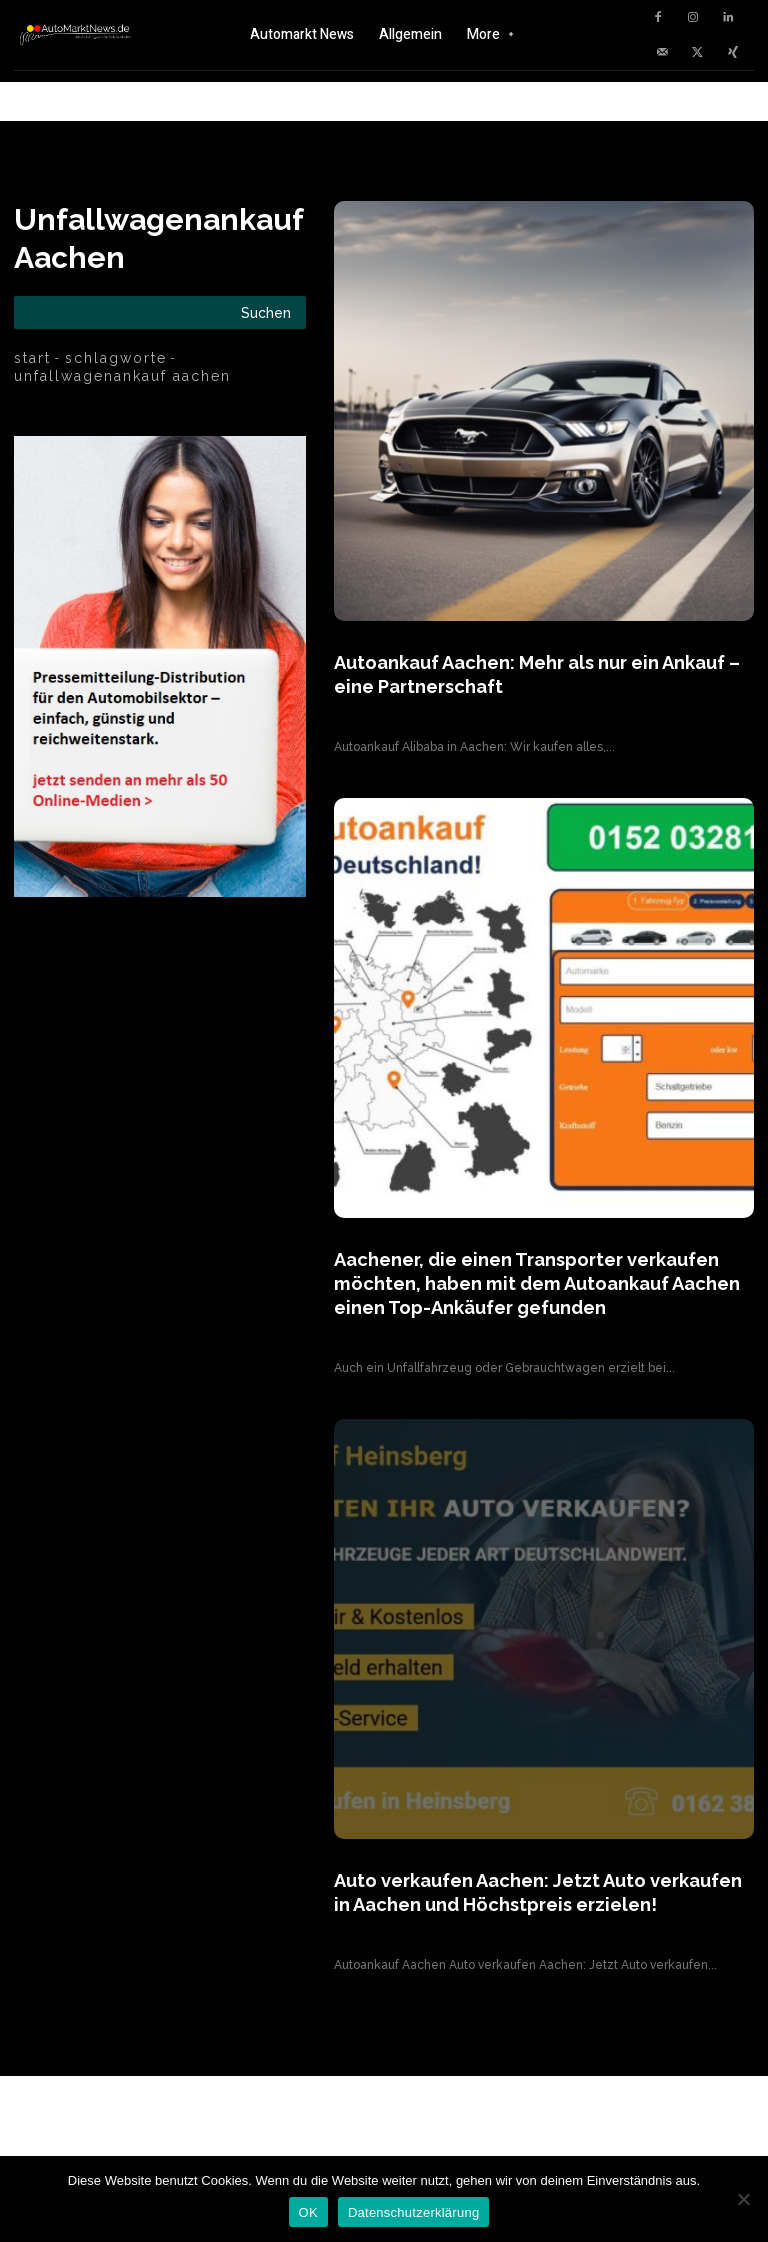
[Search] (266, 312)
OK (308, 2212)
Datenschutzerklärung (413, 2212)
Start (32, 358)
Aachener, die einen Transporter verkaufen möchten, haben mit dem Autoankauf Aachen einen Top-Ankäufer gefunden (520, 1276)
